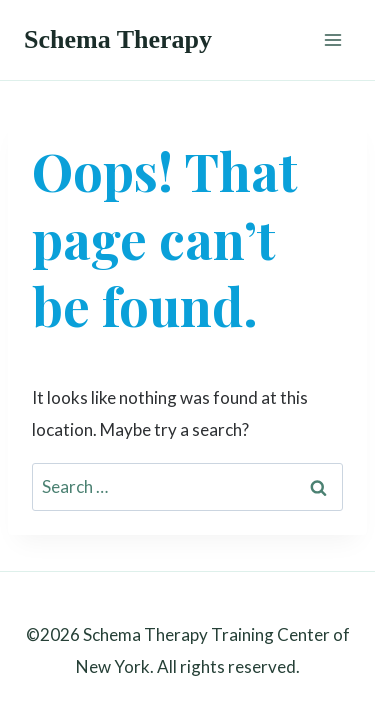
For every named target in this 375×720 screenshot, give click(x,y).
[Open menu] (332, 39)
